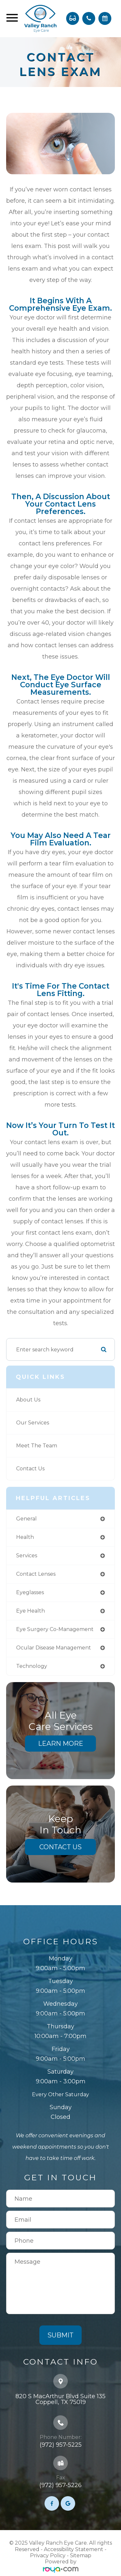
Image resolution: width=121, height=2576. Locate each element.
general (26, 1519)
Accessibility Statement (73, 2549)
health (25, 1537)
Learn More (60, 1743)
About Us (28, 1400)
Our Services (32, 1423)
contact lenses (35, 1574)
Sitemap (80, 2555)
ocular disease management (53, 1648)
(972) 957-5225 (61, 2444)
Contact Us (30, 1468)
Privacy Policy (48, 2555)
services (26, 1555)
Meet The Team (36, 1446)
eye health (30, 1611)
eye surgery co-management (55, 1629)
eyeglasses (30, 1592)
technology (31, 1666)
